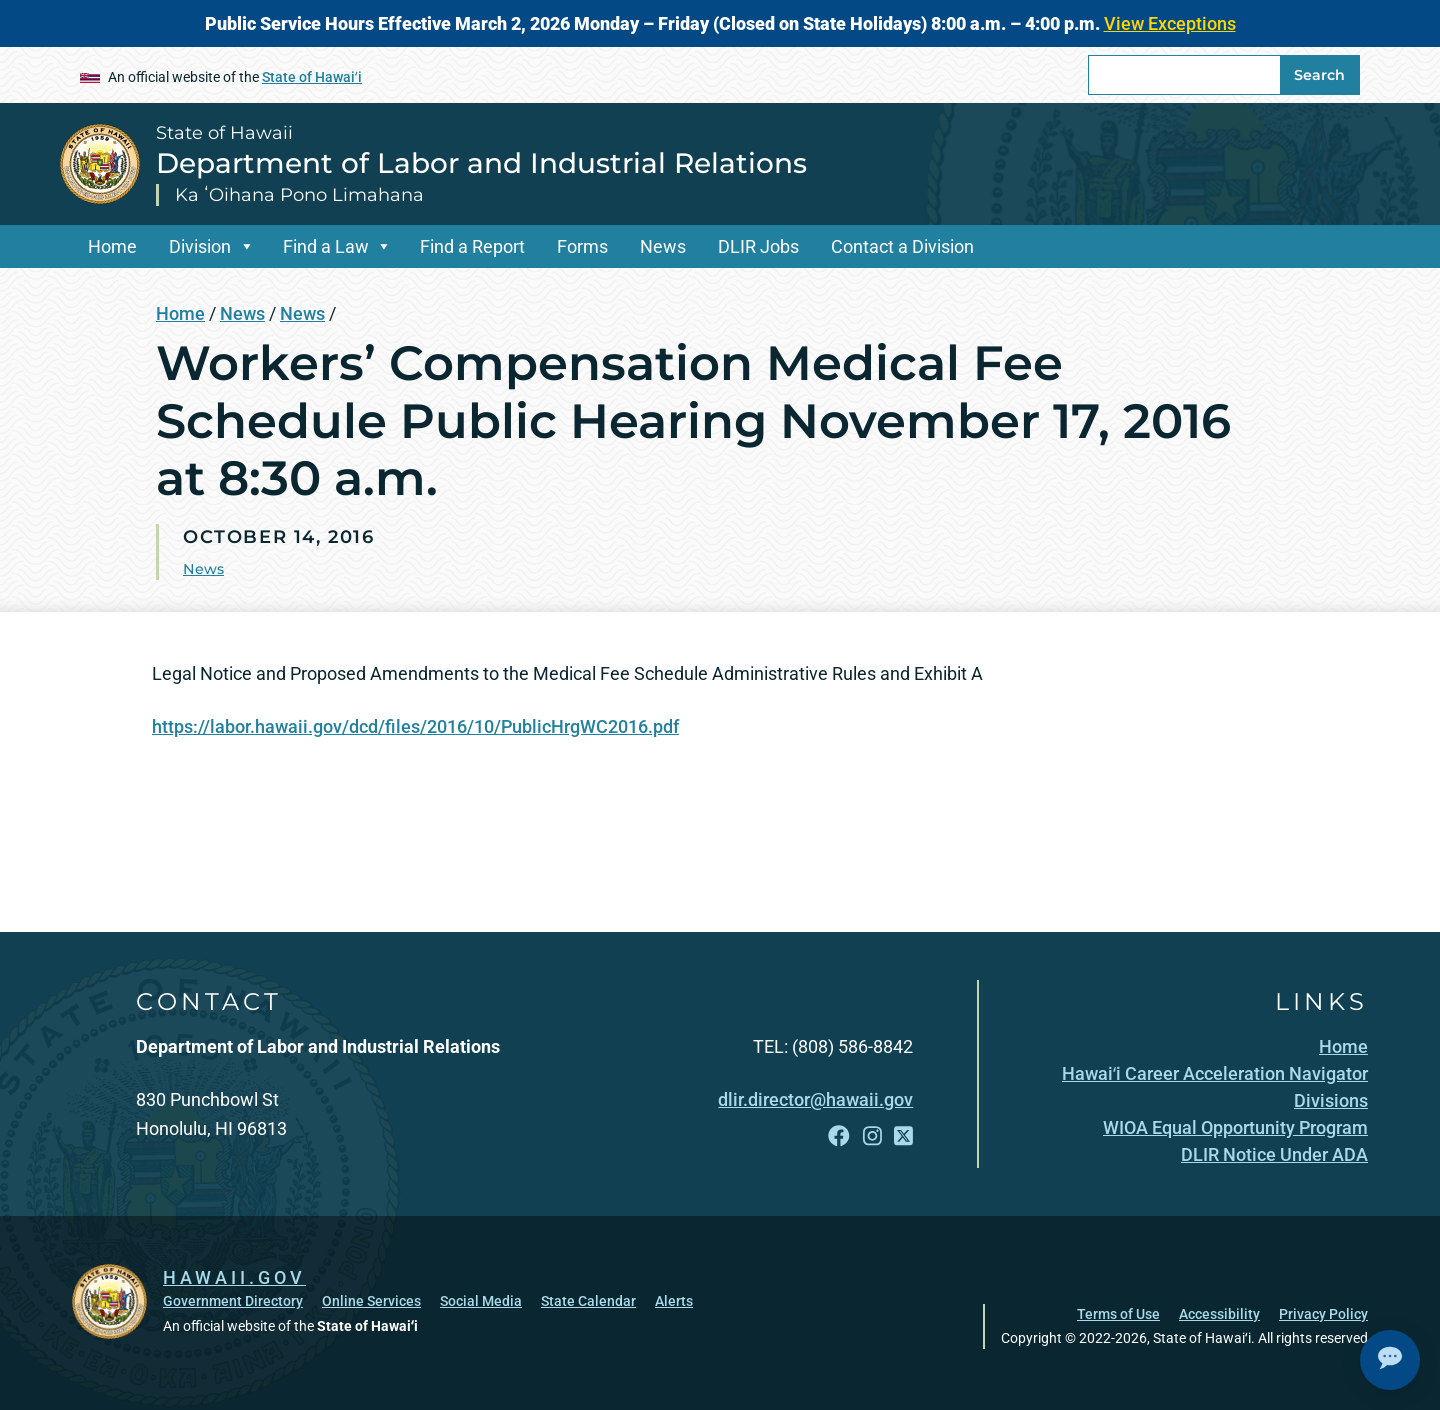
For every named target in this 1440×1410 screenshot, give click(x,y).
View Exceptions (1170, 23)
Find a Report (472, 246)
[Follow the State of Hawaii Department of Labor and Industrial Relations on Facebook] (839, 1136)
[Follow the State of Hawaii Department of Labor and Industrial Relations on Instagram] (872, 1136)
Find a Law (326, 246)
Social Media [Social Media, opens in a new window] (481, 1301)
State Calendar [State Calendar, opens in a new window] (588, 1301)
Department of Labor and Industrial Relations (481, 163)
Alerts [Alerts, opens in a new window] (674, 1301)
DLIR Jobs (758, 246)
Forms (582, 246)
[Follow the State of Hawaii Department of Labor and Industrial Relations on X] (903, 1136)
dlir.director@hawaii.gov (815, 1099)
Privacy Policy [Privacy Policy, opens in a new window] (1323, 1314)
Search (1319, 75)
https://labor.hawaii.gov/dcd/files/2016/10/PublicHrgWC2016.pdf (415, 726)
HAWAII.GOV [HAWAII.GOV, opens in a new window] (234, 1277)
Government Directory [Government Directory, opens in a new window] (233, 1301)
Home (112, 246)
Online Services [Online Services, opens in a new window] (371, 1301)
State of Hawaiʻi (312, 77)
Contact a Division (902, 246)
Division (200, 246)
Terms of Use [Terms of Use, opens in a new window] (1118, 1314)
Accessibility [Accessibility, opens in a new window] (1219, 1314)
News (663, 246)
